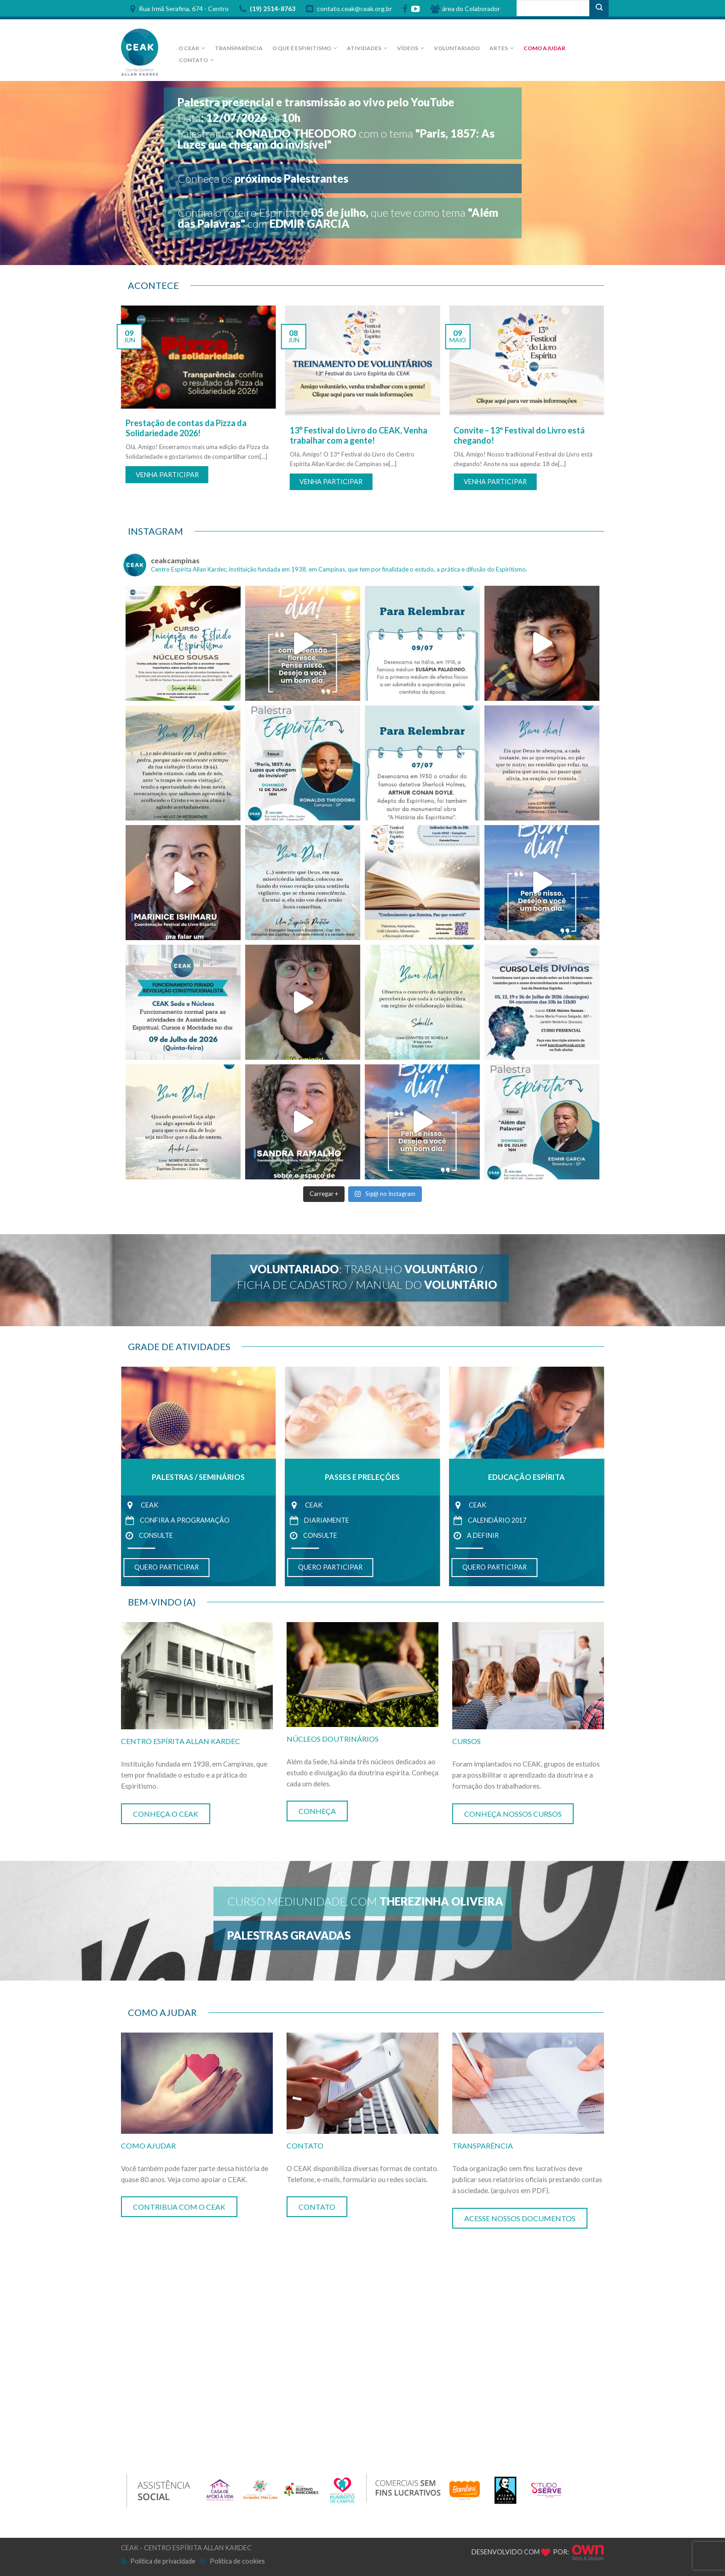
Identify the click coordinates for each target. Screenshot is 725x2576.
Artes (498, 48)
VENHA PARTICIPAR (167, 475)
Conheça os (263, 178)
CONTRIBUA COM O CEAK (179, 2206)
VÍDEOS (407, 48)
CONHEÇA (317, 1811)
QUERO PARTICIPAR (166, 1567)
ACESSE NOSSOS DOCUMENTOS (519, 2218)
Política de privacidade (163, 2561)
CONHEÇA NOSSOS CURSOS (513, 1813)
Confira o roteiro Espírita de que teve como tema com (338, 218)
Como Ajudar (544, 48)
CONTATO (193, 60)
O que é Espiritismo (301, 48)
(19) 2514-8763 (267, 9)
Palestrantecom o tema (336, 139)
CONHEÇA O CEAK (165, 1813)
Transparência (239, 48)
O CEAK (188, 48)
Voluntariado (457, 48)
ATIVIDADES (364, 48)
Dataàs (239, 117)
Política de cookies (237, 2561)
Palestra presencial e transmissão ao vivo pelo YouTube (316, 102)
